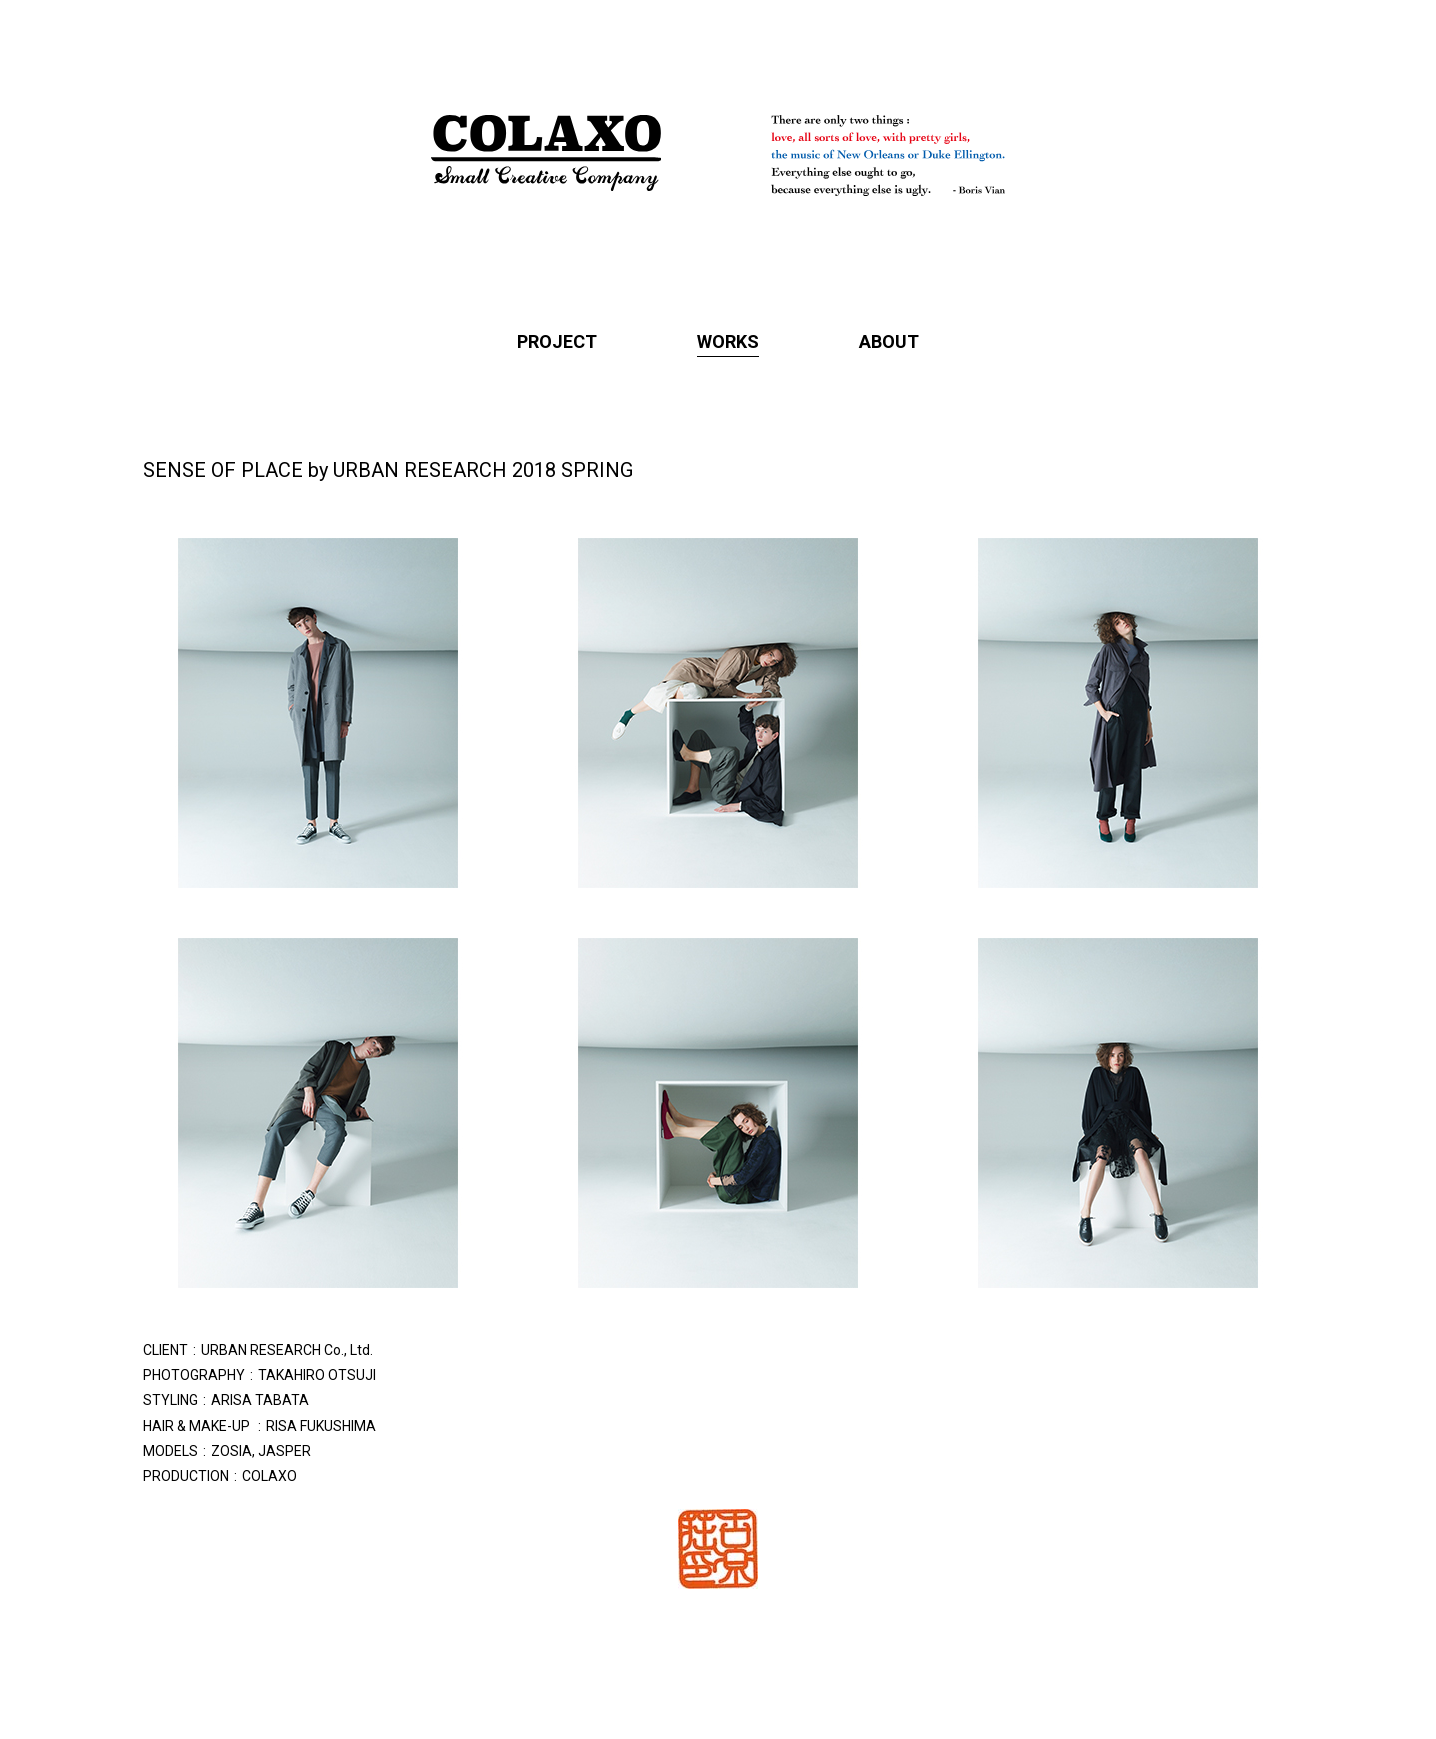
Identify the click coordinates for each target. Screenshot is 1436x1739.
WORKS (728, 341)
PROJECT (557, 341)
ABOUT (889, 341)
